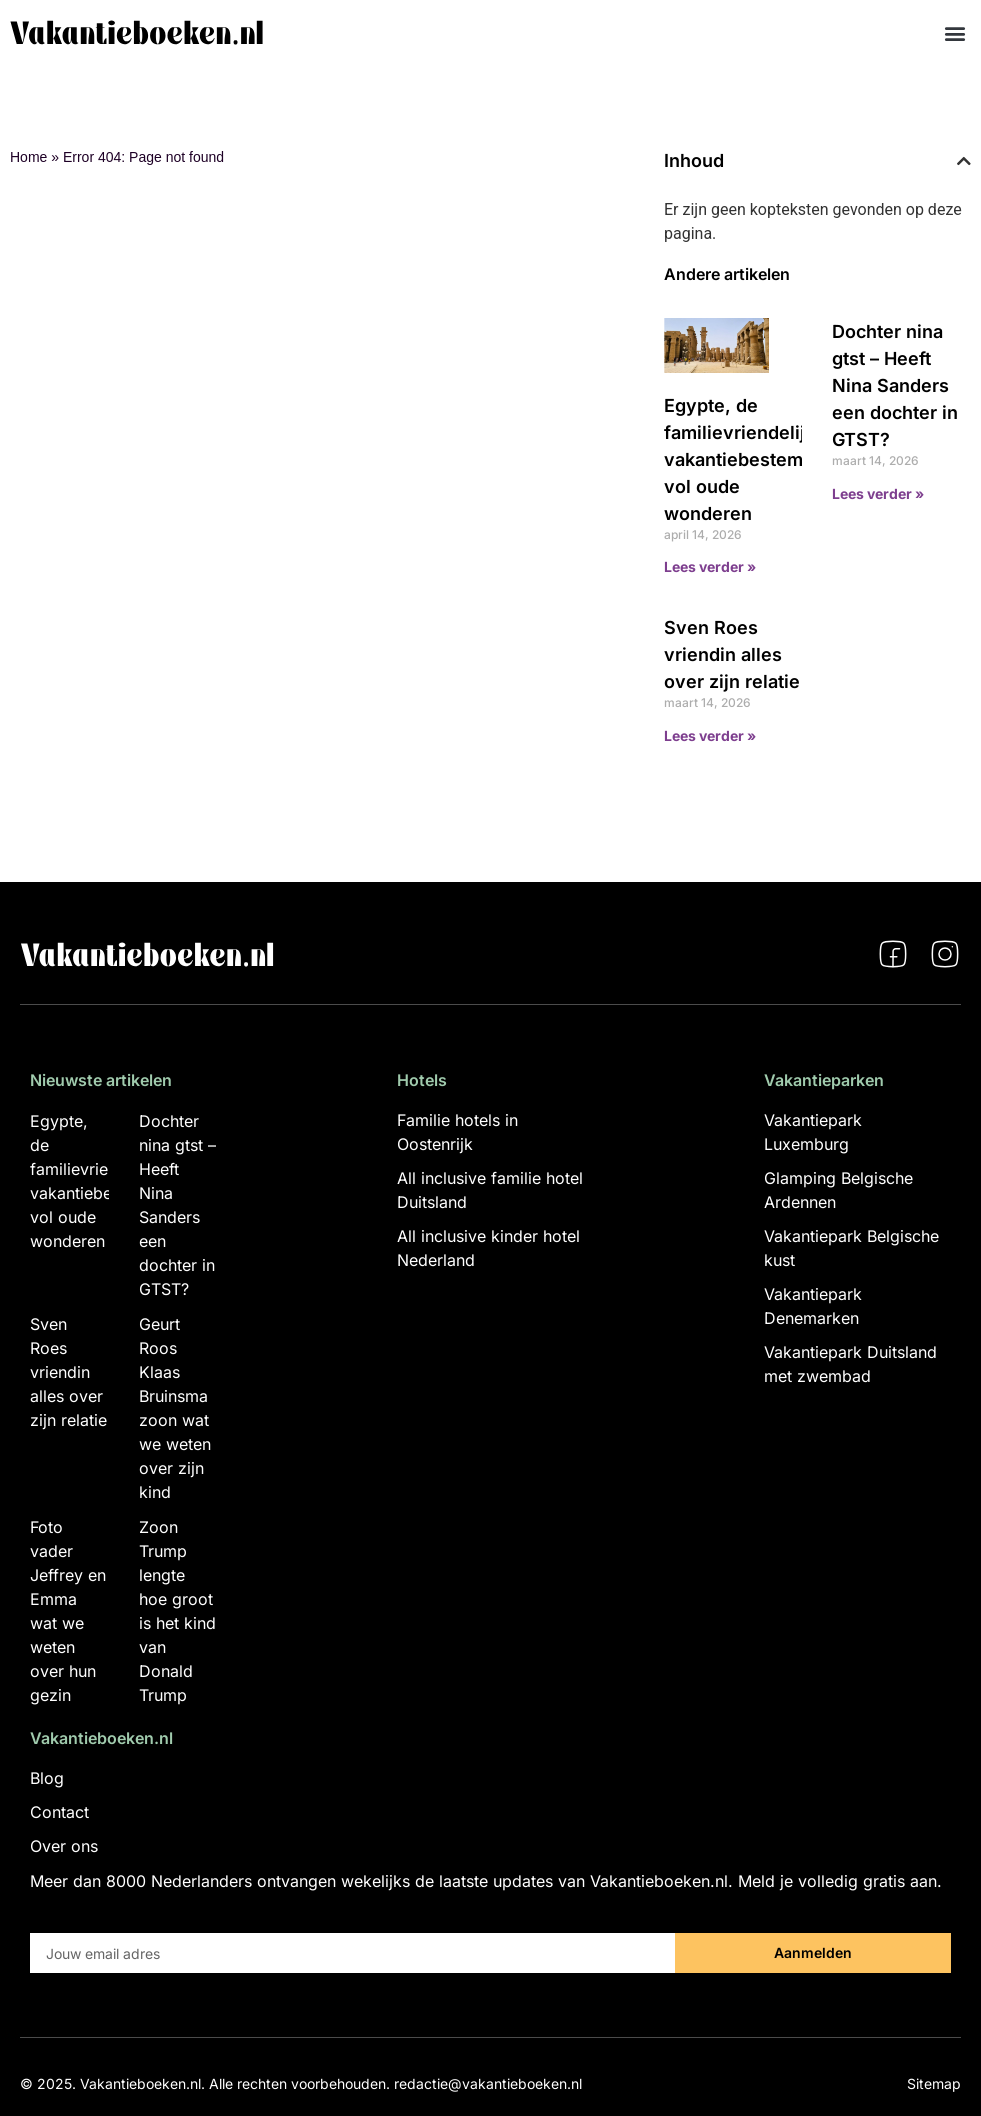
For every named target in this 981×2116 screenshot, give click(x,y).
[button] (954, 32)
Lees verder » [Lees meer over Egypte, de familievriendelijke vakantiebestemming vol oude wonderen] (710, 566)
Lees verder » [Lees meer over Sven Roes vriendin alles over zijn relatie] (710, 735)
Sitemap (934, 2083)
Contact (59, 1812)
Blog (47, 1778)
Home (28, 157)
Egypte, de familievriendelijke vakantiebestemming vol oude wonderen (755, 459)
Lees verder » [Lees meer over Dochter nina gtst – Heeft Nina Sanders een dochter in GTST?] (878, 493)
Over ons (64, 1846)
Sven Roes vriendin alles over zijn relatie (732, 654)
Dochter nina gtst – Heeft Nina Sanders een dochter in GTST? (895, 385)
